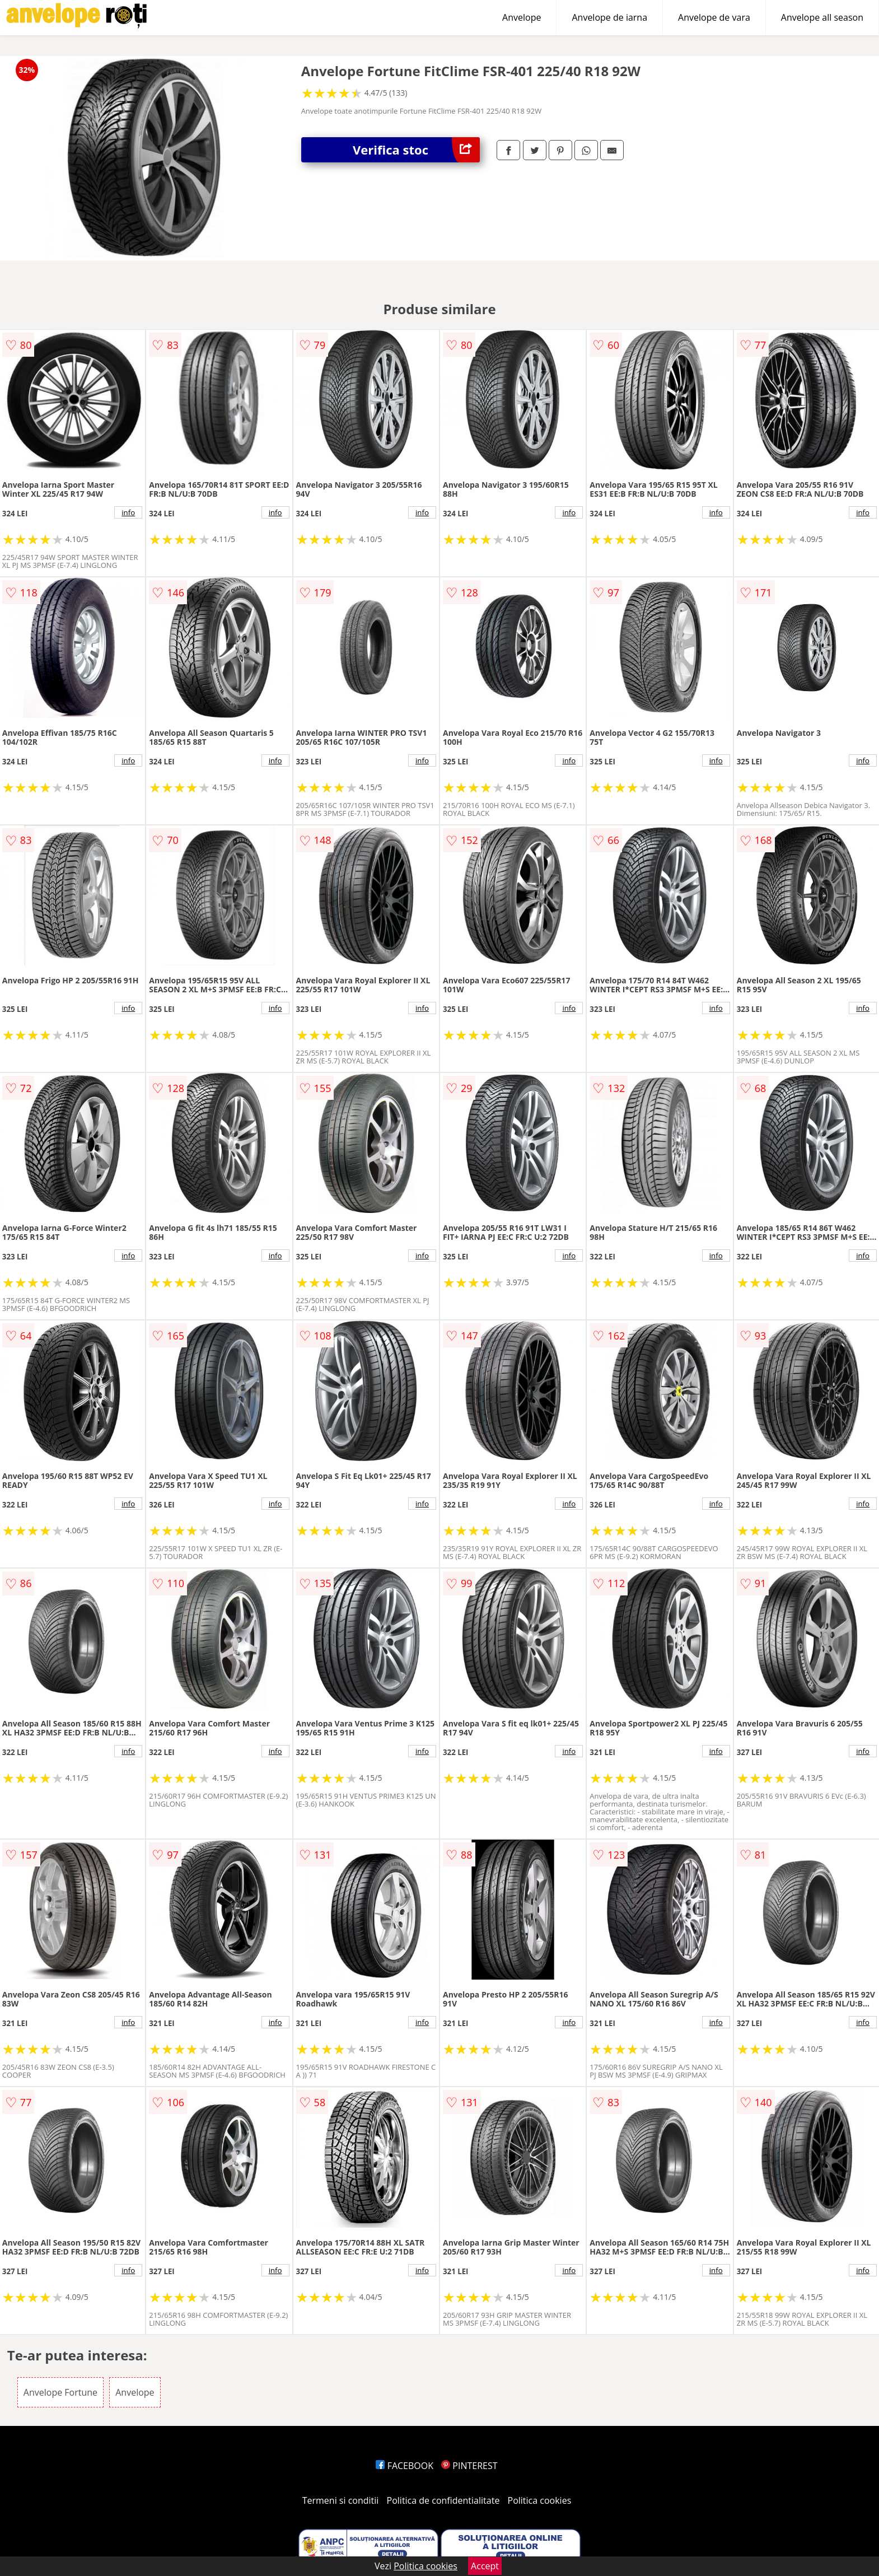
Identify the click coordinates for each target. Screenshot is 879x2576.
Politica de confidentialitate (443, 2500)
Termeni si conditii (340, 2500)
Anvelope (521, 17)
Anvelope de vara (714, 17)
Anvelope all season (822, 17)
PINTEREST (469, 2466)
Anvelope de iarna (609, 17)
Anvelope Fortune (60, 2392)
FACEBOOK (404, 2466)
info (128, 512)
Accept (485, 2566)
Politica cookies (540, 2500)
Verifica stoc (416, 149)
